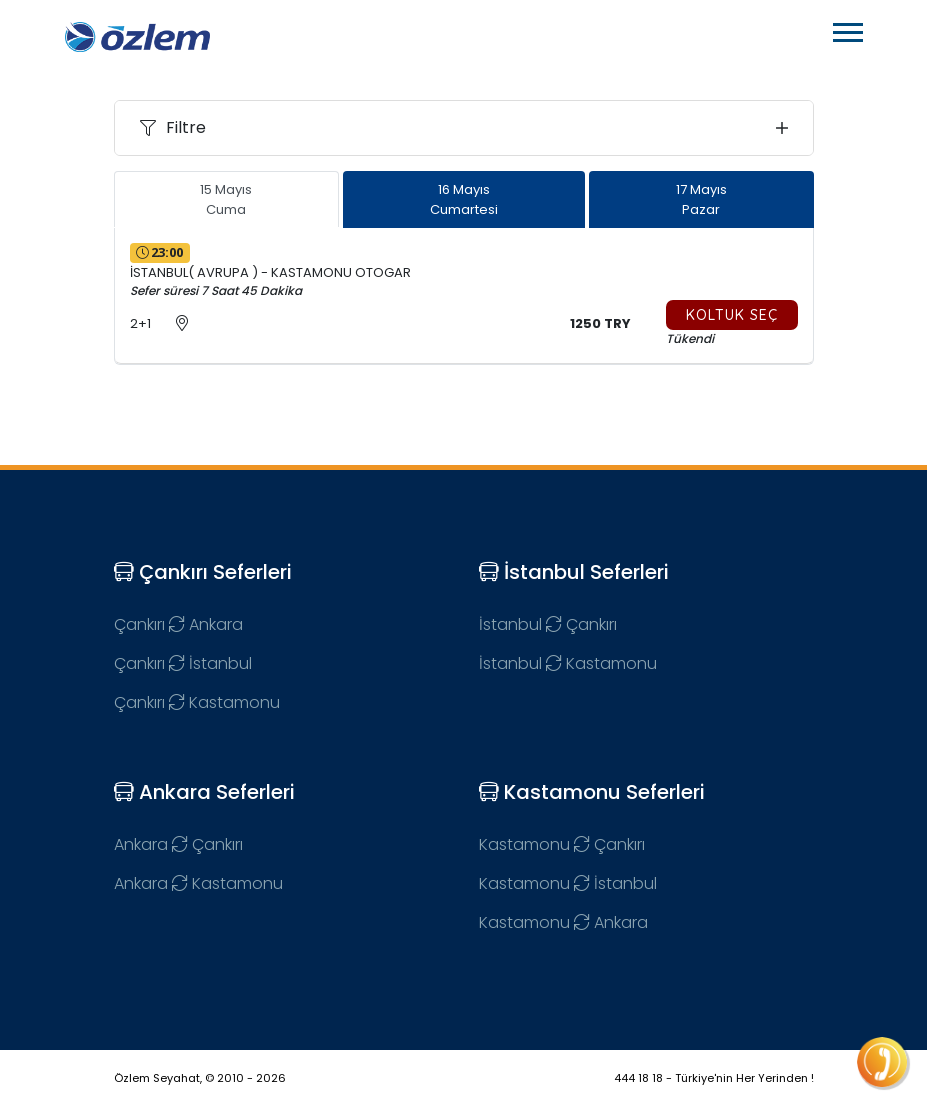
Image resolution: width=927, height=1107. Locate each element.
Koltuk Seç (732, 315)
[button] (846, 28)
